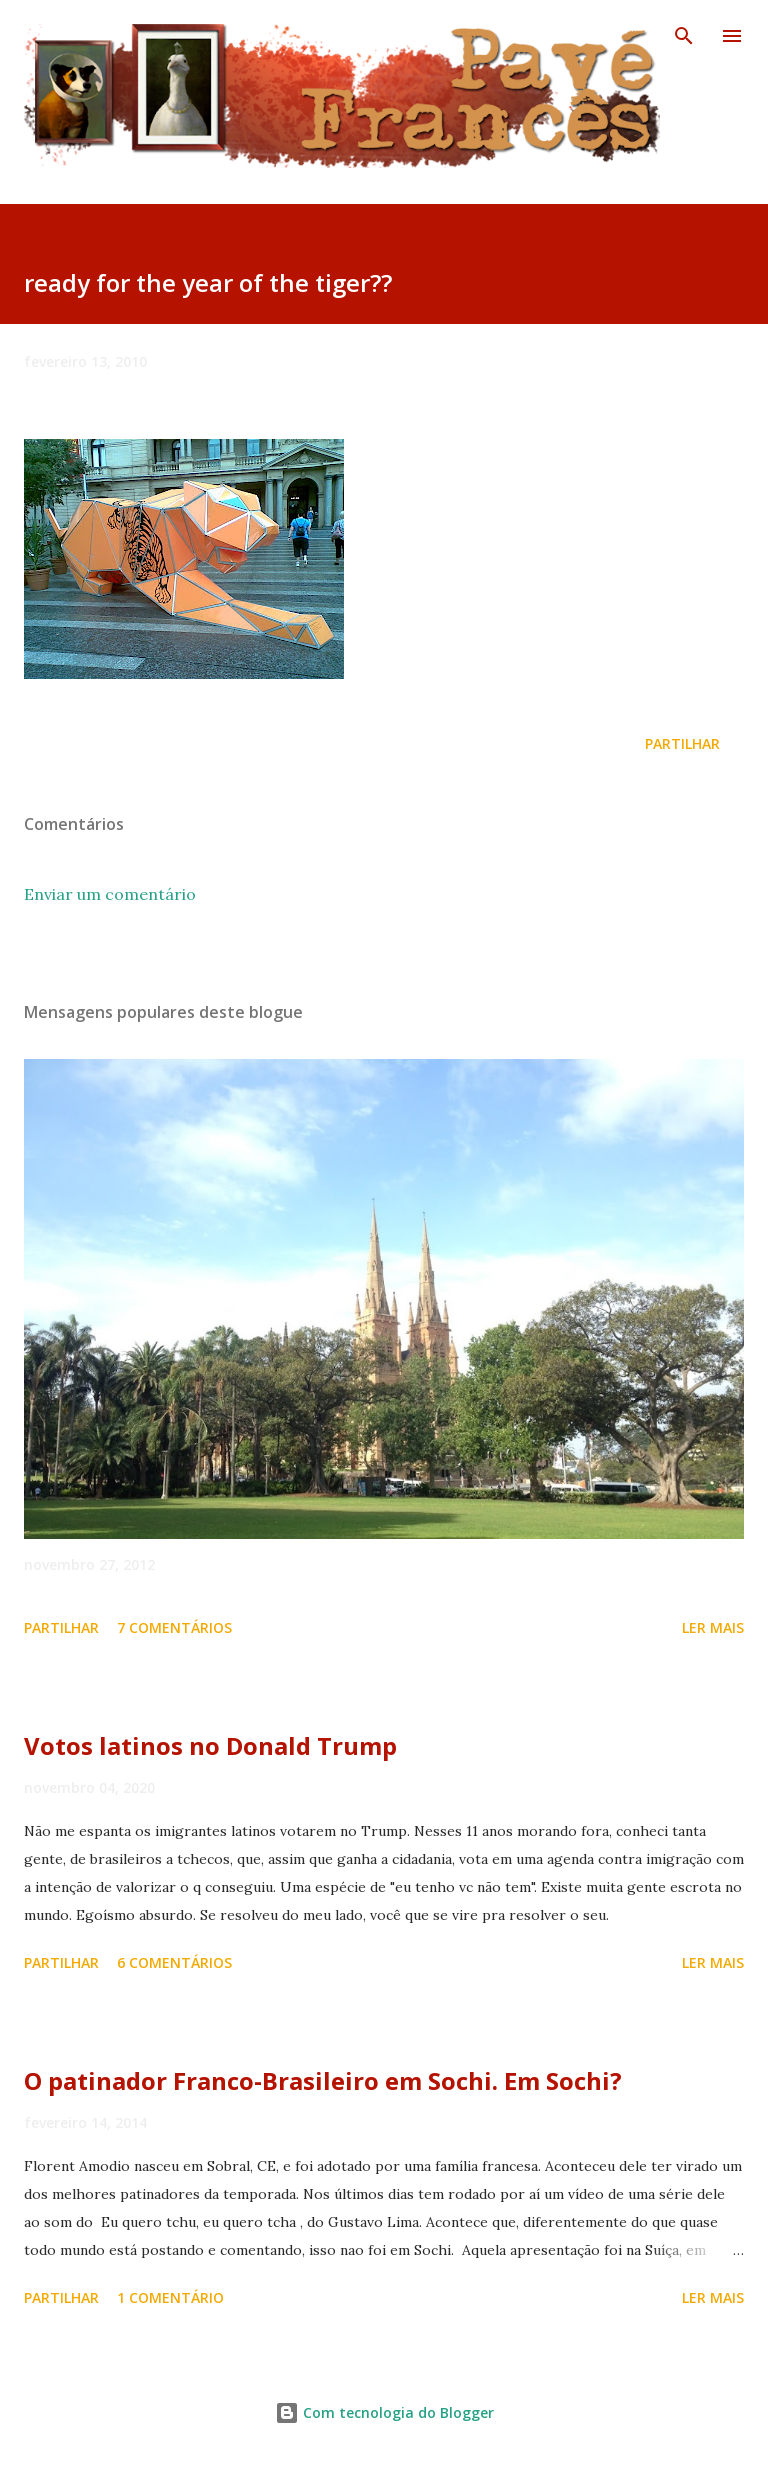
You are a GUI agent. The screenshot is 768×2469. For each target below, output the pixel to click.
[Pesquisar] (684, 36)
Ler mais (713, 1627)
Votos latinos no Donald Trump (210, 1745)
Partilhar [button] (682, 743)
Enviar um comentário (110, 894)
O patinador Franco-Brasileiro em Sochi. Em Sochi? (323, 2080)
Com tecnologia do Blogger (384, 2412)
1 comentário (170, 2297)
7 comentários (174, 1627)
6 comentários (174, 1962)
